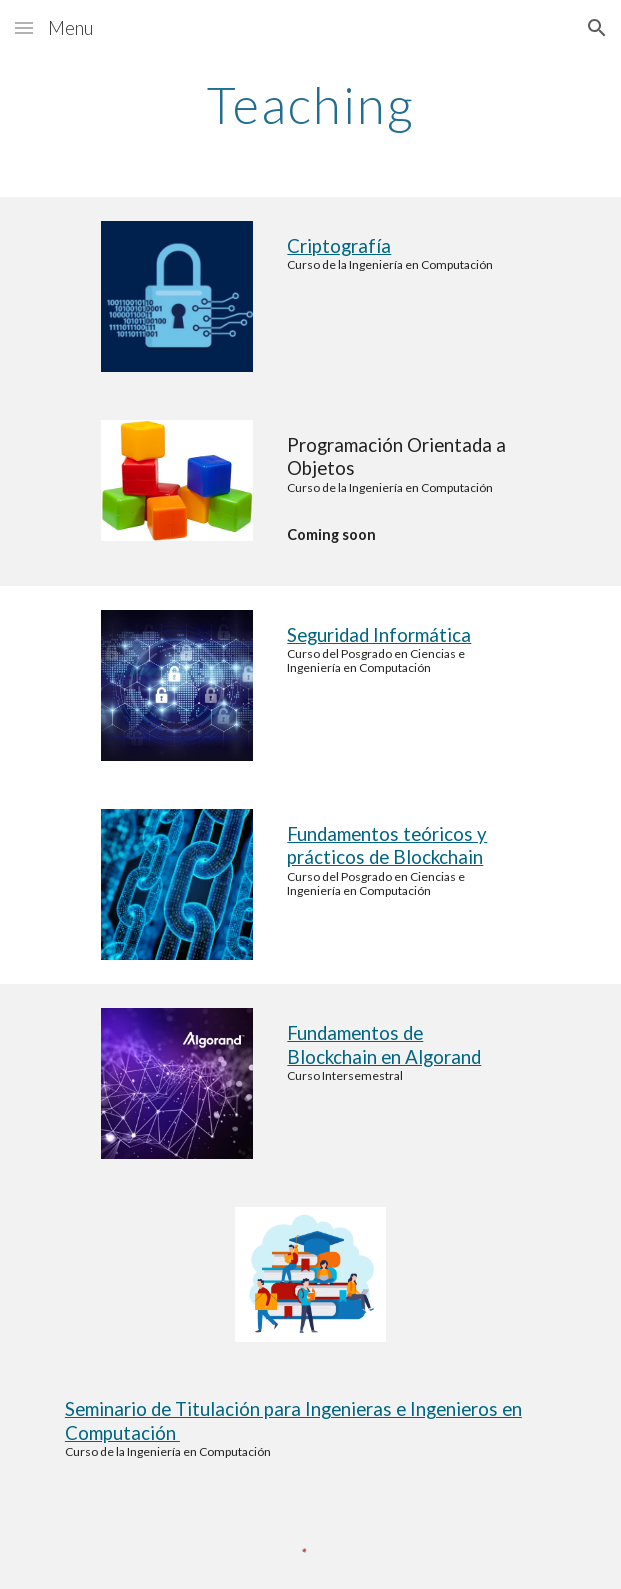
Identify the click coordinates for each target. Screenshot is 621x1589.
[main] (310, 105)
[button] (24, 27)
